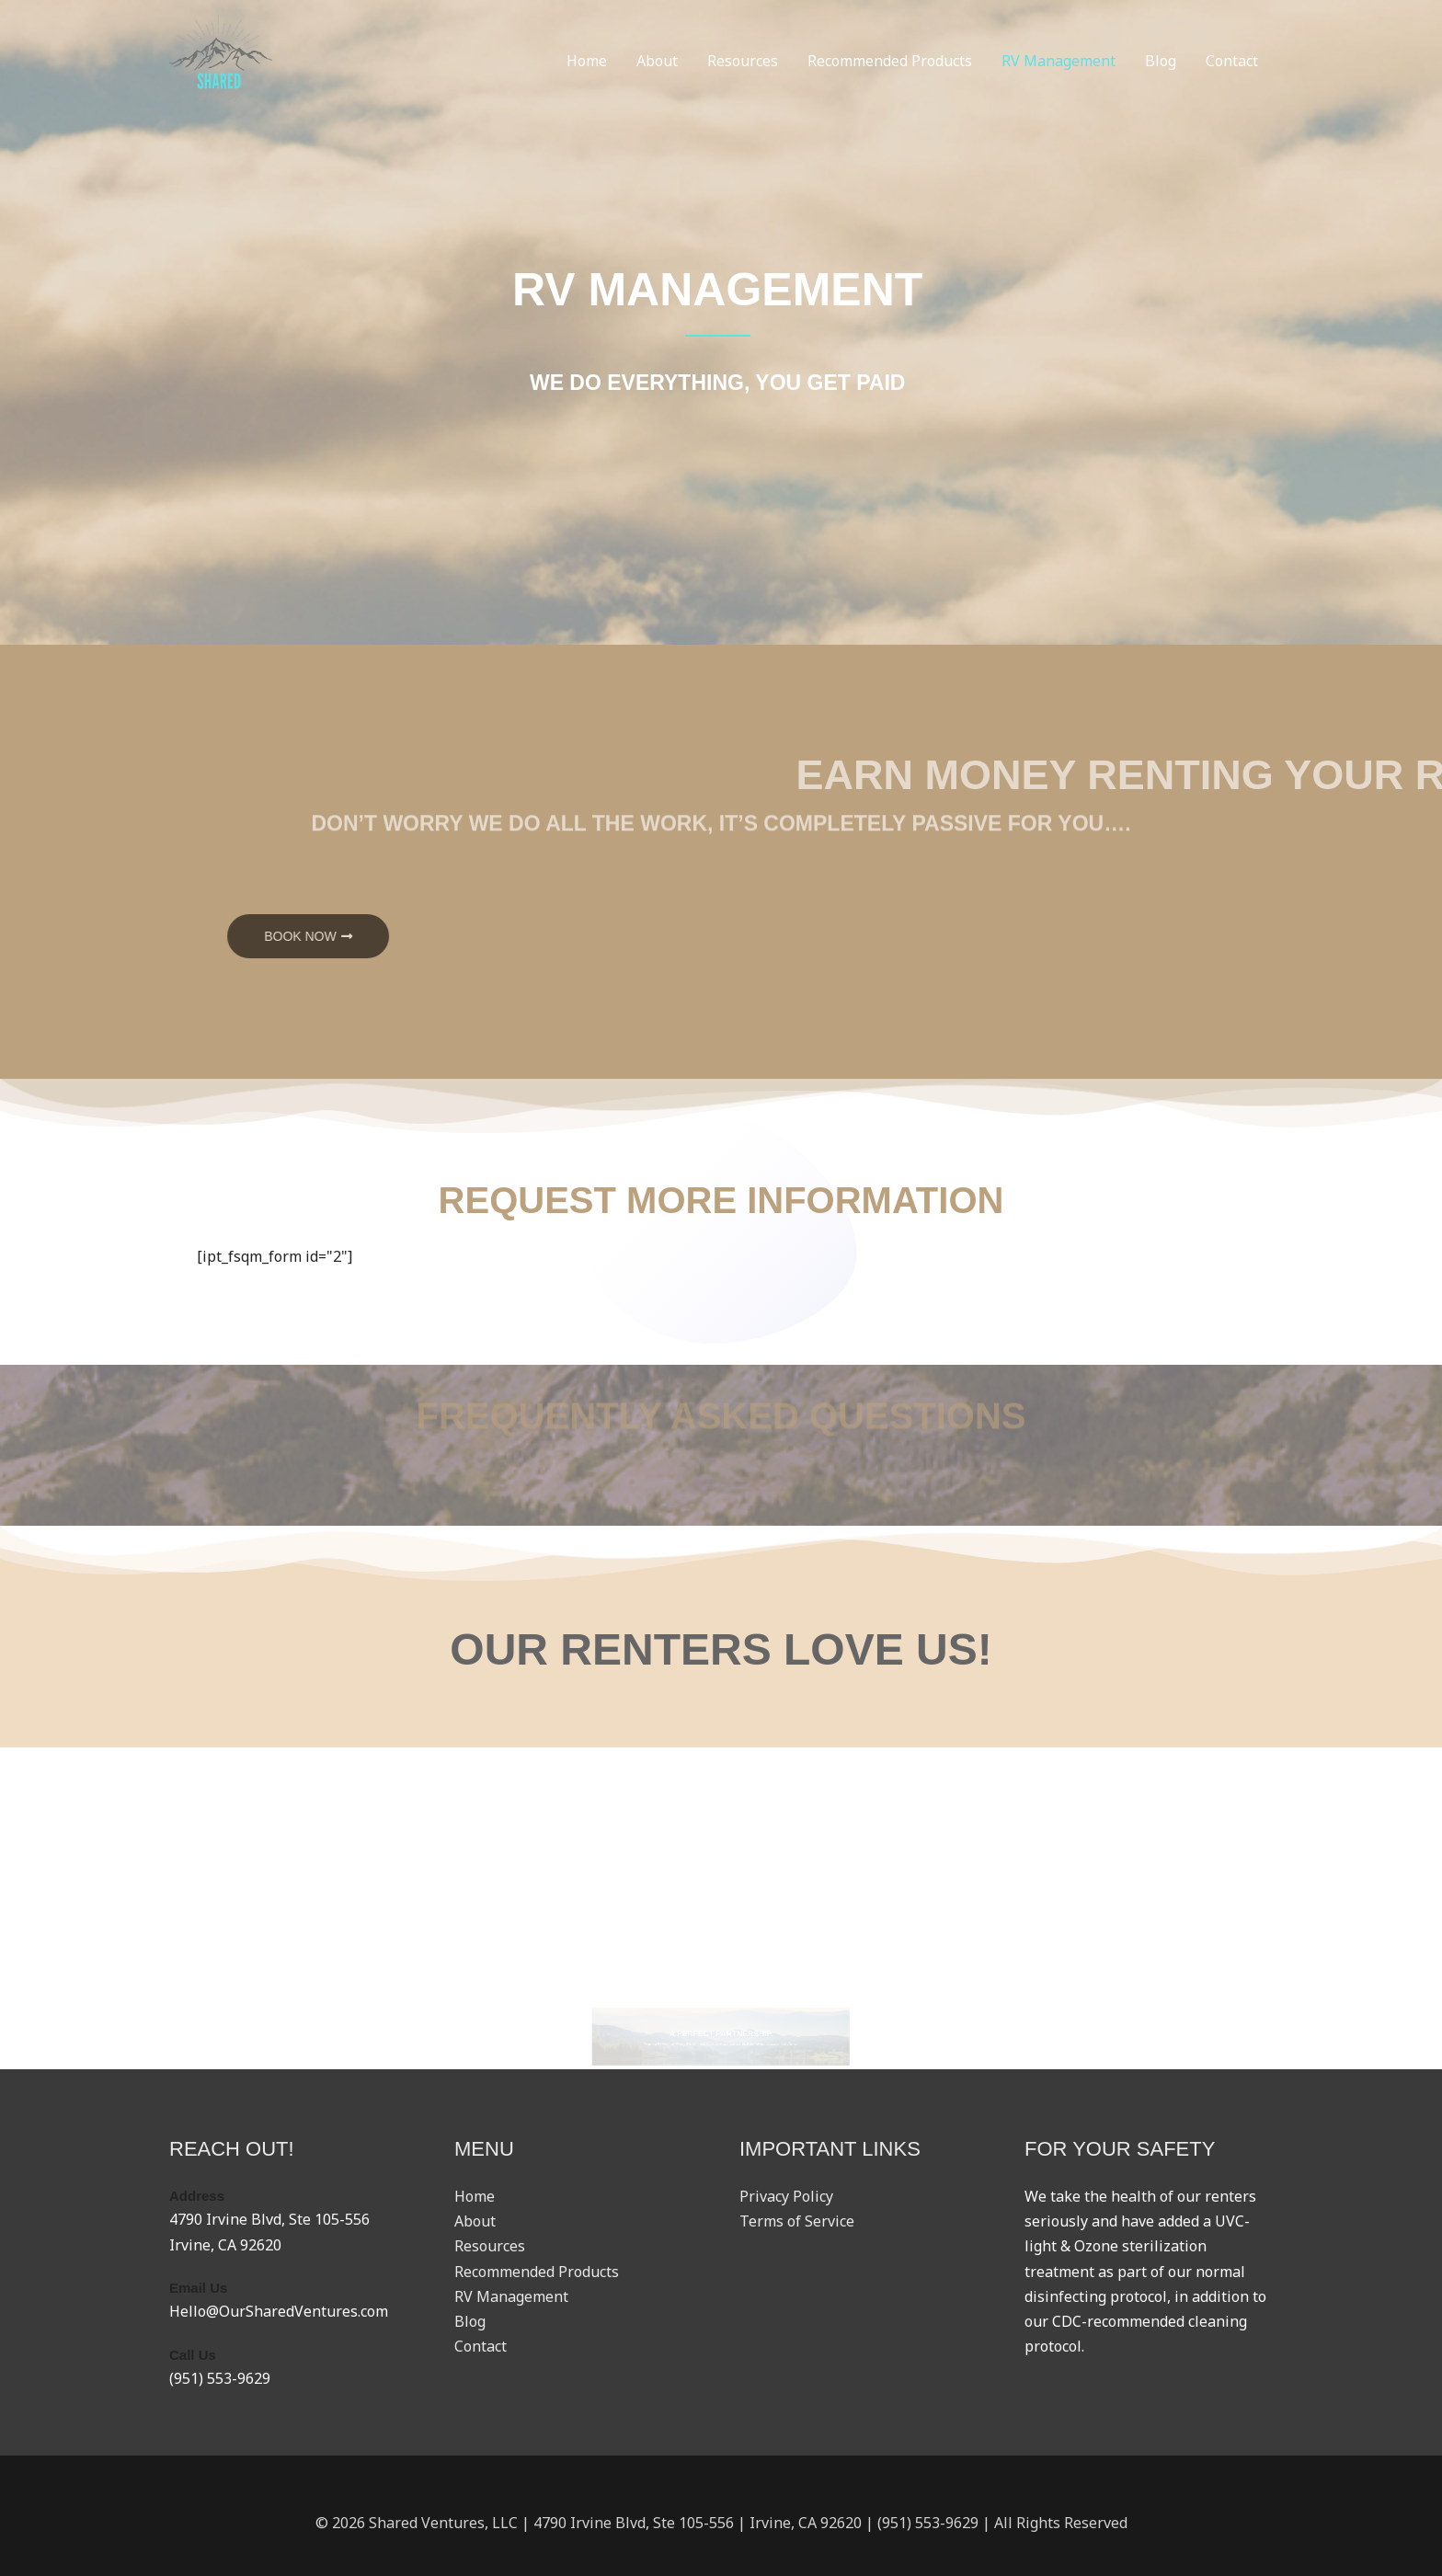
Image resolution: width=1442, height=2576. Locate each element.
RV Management (1058, 61)
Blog (1160, 61)
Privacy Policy (786, 2196)
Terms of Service (796, 2221)
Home (586, 61)
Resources (742, 61)
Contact (1232, 61)
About (657, 61)
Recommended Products (889, 61)
